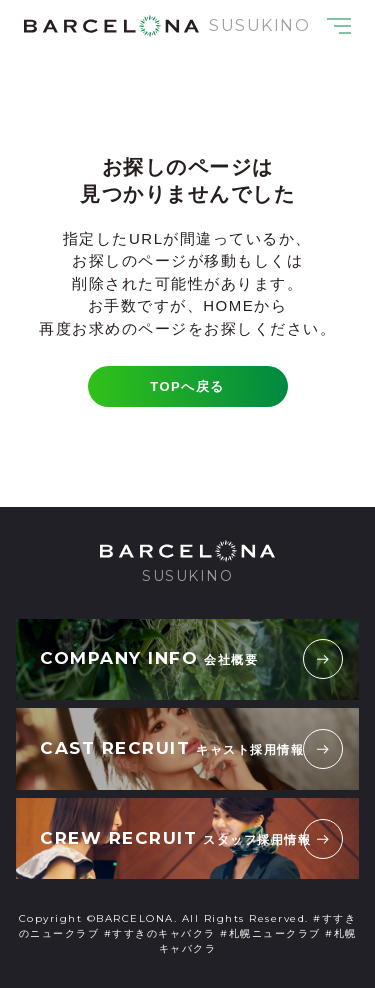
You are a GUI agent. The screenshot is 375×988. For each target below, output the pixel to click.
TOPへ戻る (187, 386)
